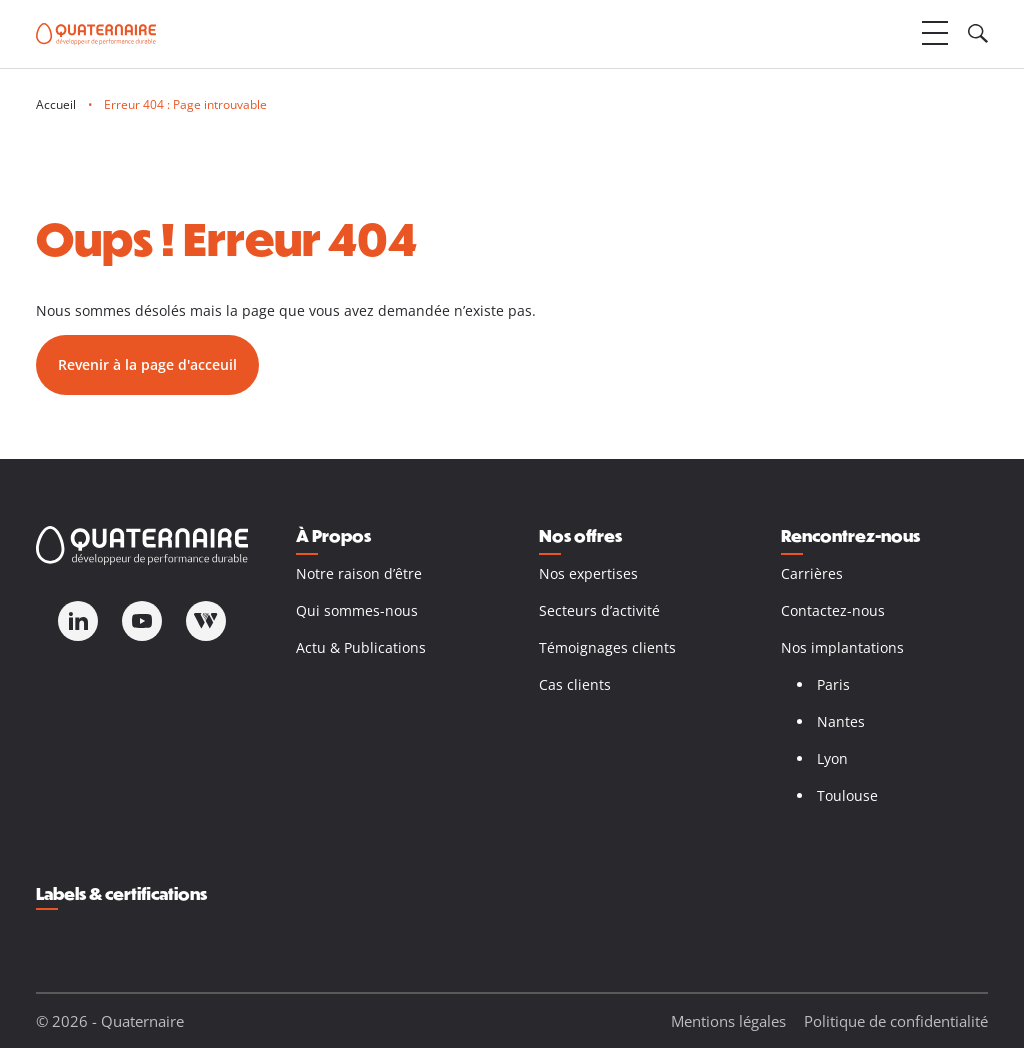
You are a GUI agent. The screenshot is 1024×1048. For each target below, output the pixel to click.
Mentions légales (728, 1021)
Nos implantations (842, 647)
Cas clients (575, 684)
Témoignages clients (607, 647)
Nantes (841, 721)
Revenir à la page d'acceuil (147, 364)
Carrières (812, 573)
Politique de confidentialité (896, 1021)
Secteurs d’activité (599, 610)
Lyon (832, 758)
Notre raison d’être (359, 573)
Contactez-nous (833, 610)
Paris (833, 684)
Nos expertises (588, 573)
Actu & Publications (361, 647)
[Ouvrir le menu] (935, 34)
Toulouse (847, 795)
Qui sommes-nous (357, 610)
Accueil (56, 104)
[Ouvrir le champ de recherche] (978, 34)
